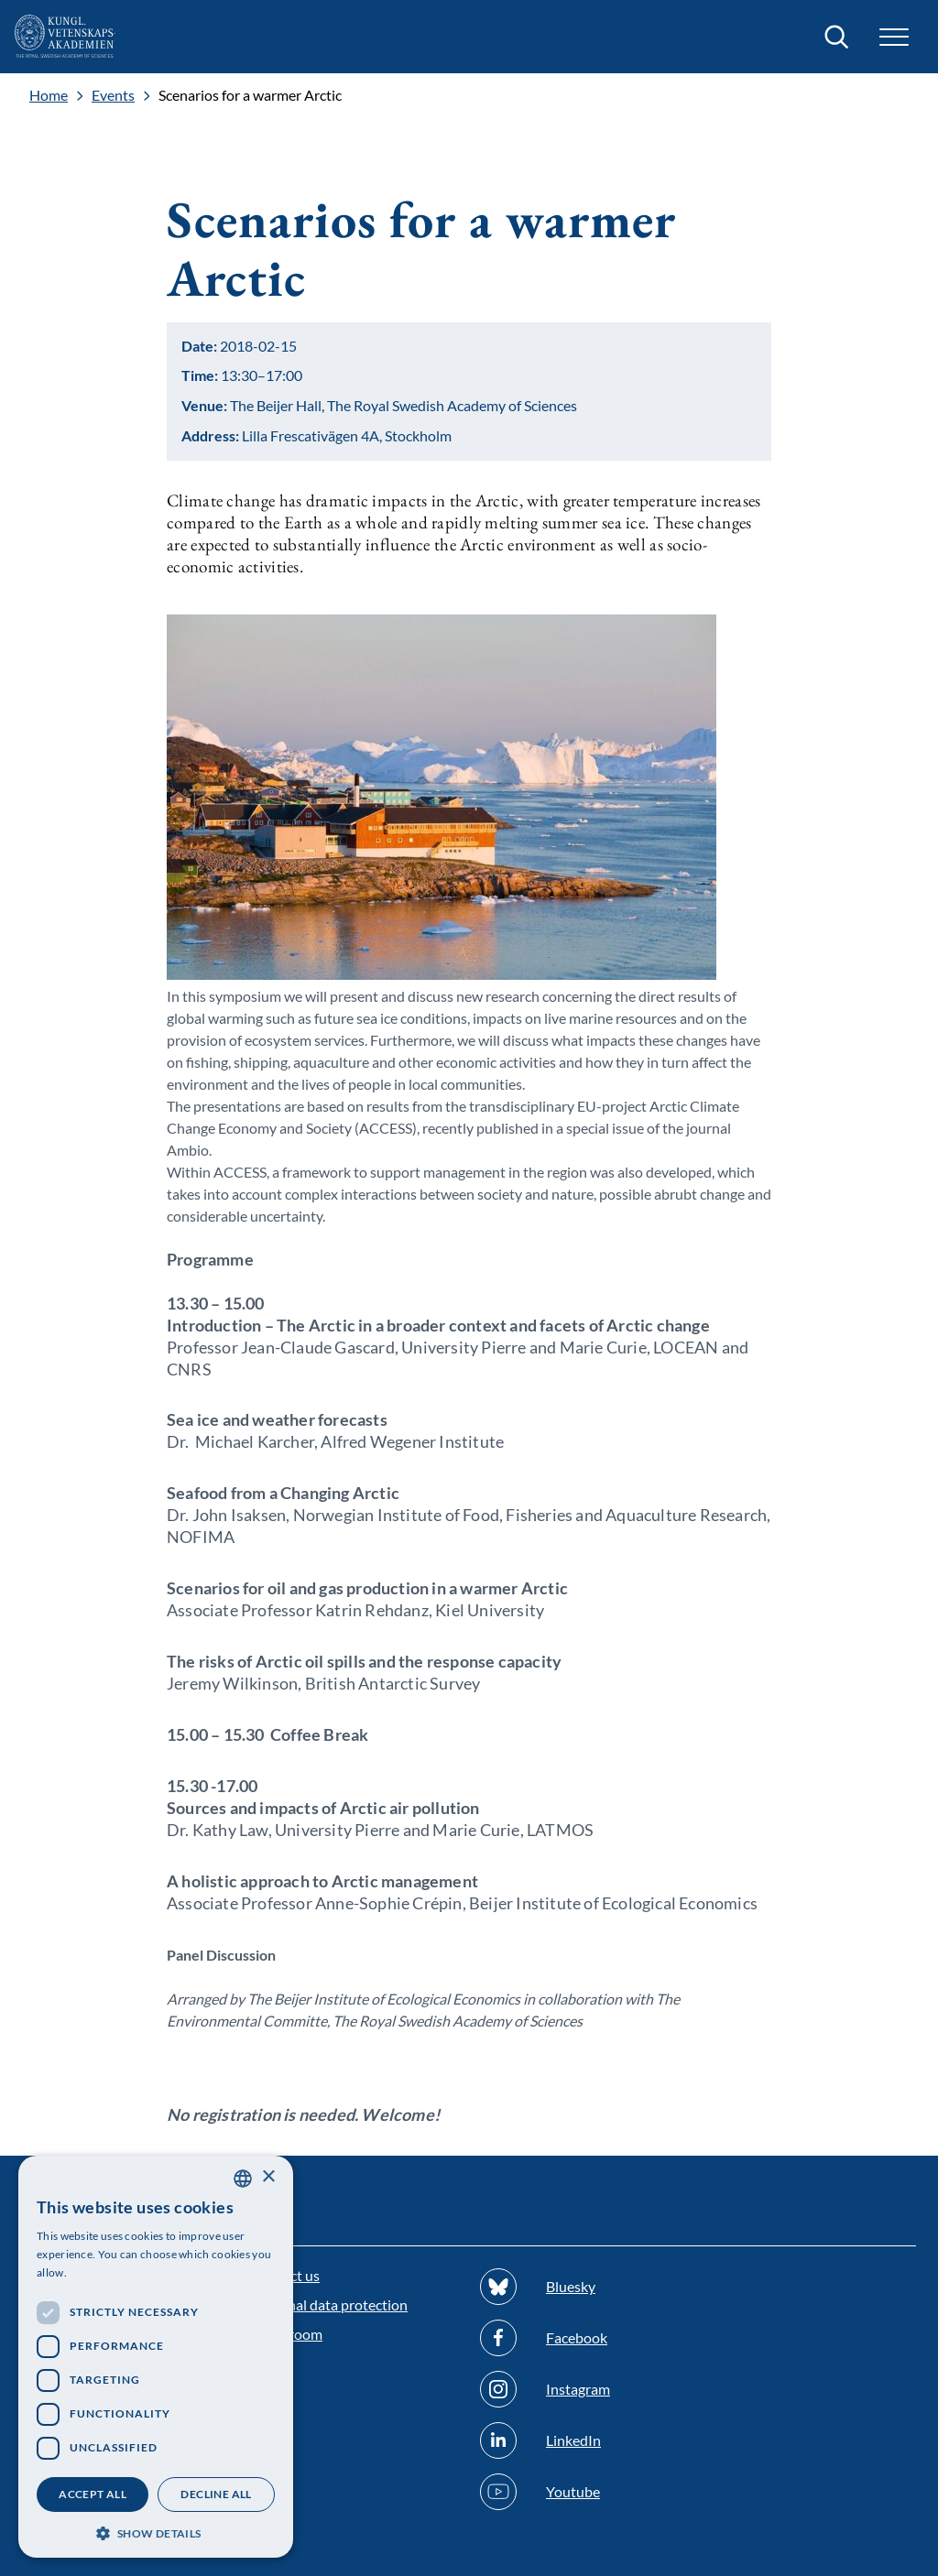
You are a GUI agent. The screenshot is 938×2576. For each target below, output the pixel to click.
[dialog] (155, 2357)
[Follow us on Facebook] (583, 2338)
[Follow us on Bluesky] (583, 2286)
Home (48, 95)
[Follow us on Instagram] (583, 2389)
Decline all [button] (215, 2494)
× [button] (268, 2177)
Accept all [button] (92, 2494)
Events (113, 95)
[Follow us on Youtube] (583, 2491)
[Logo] (65, 36)
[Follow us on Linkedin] (583, 2440)
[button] (894, 37)
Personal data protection (329, 2304)
